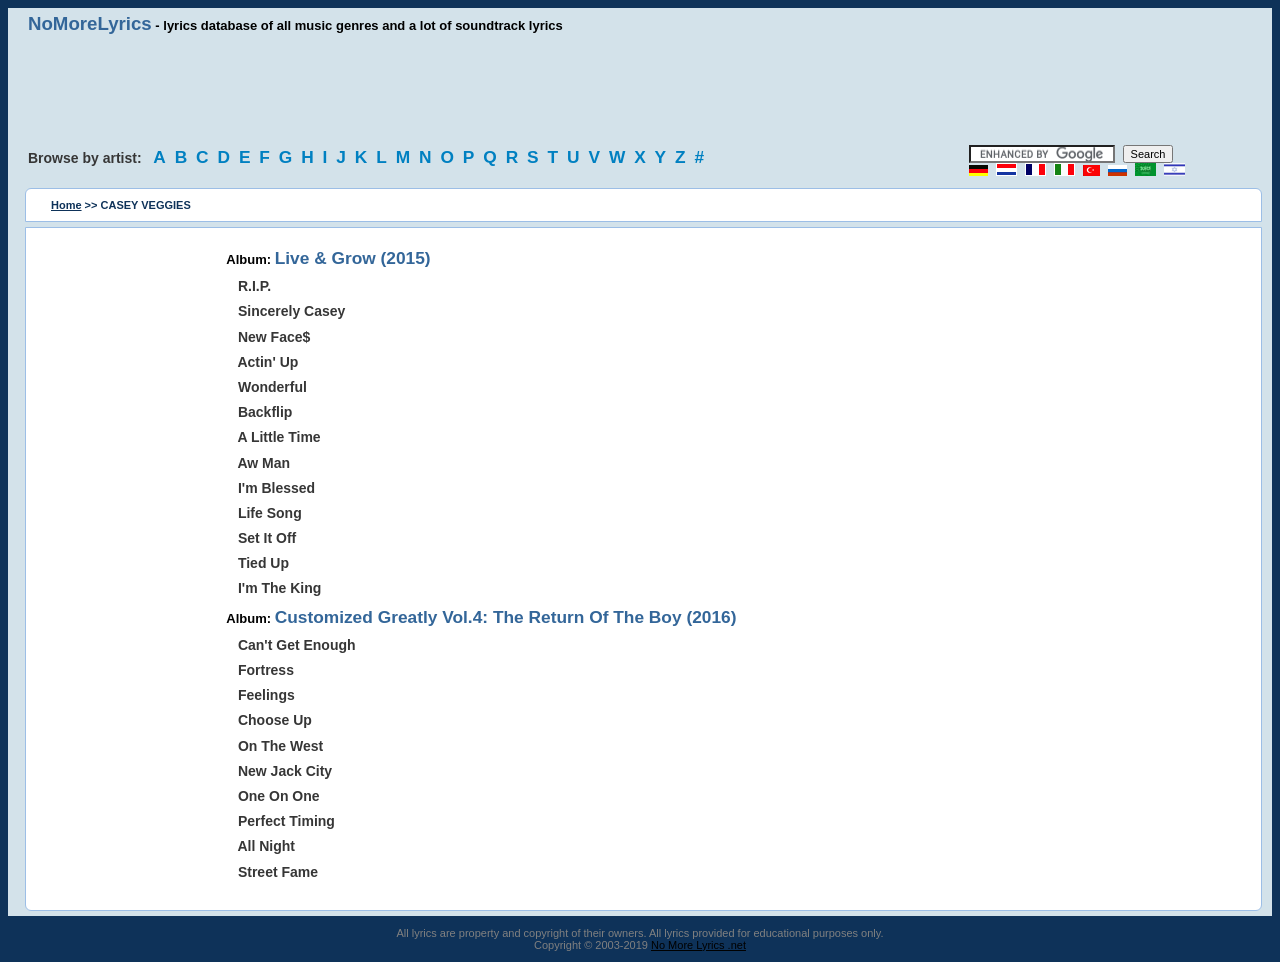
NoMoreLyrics (90, 23)
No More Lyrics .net (698, 945)
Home (66, 205)
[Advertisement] (640, 90)
